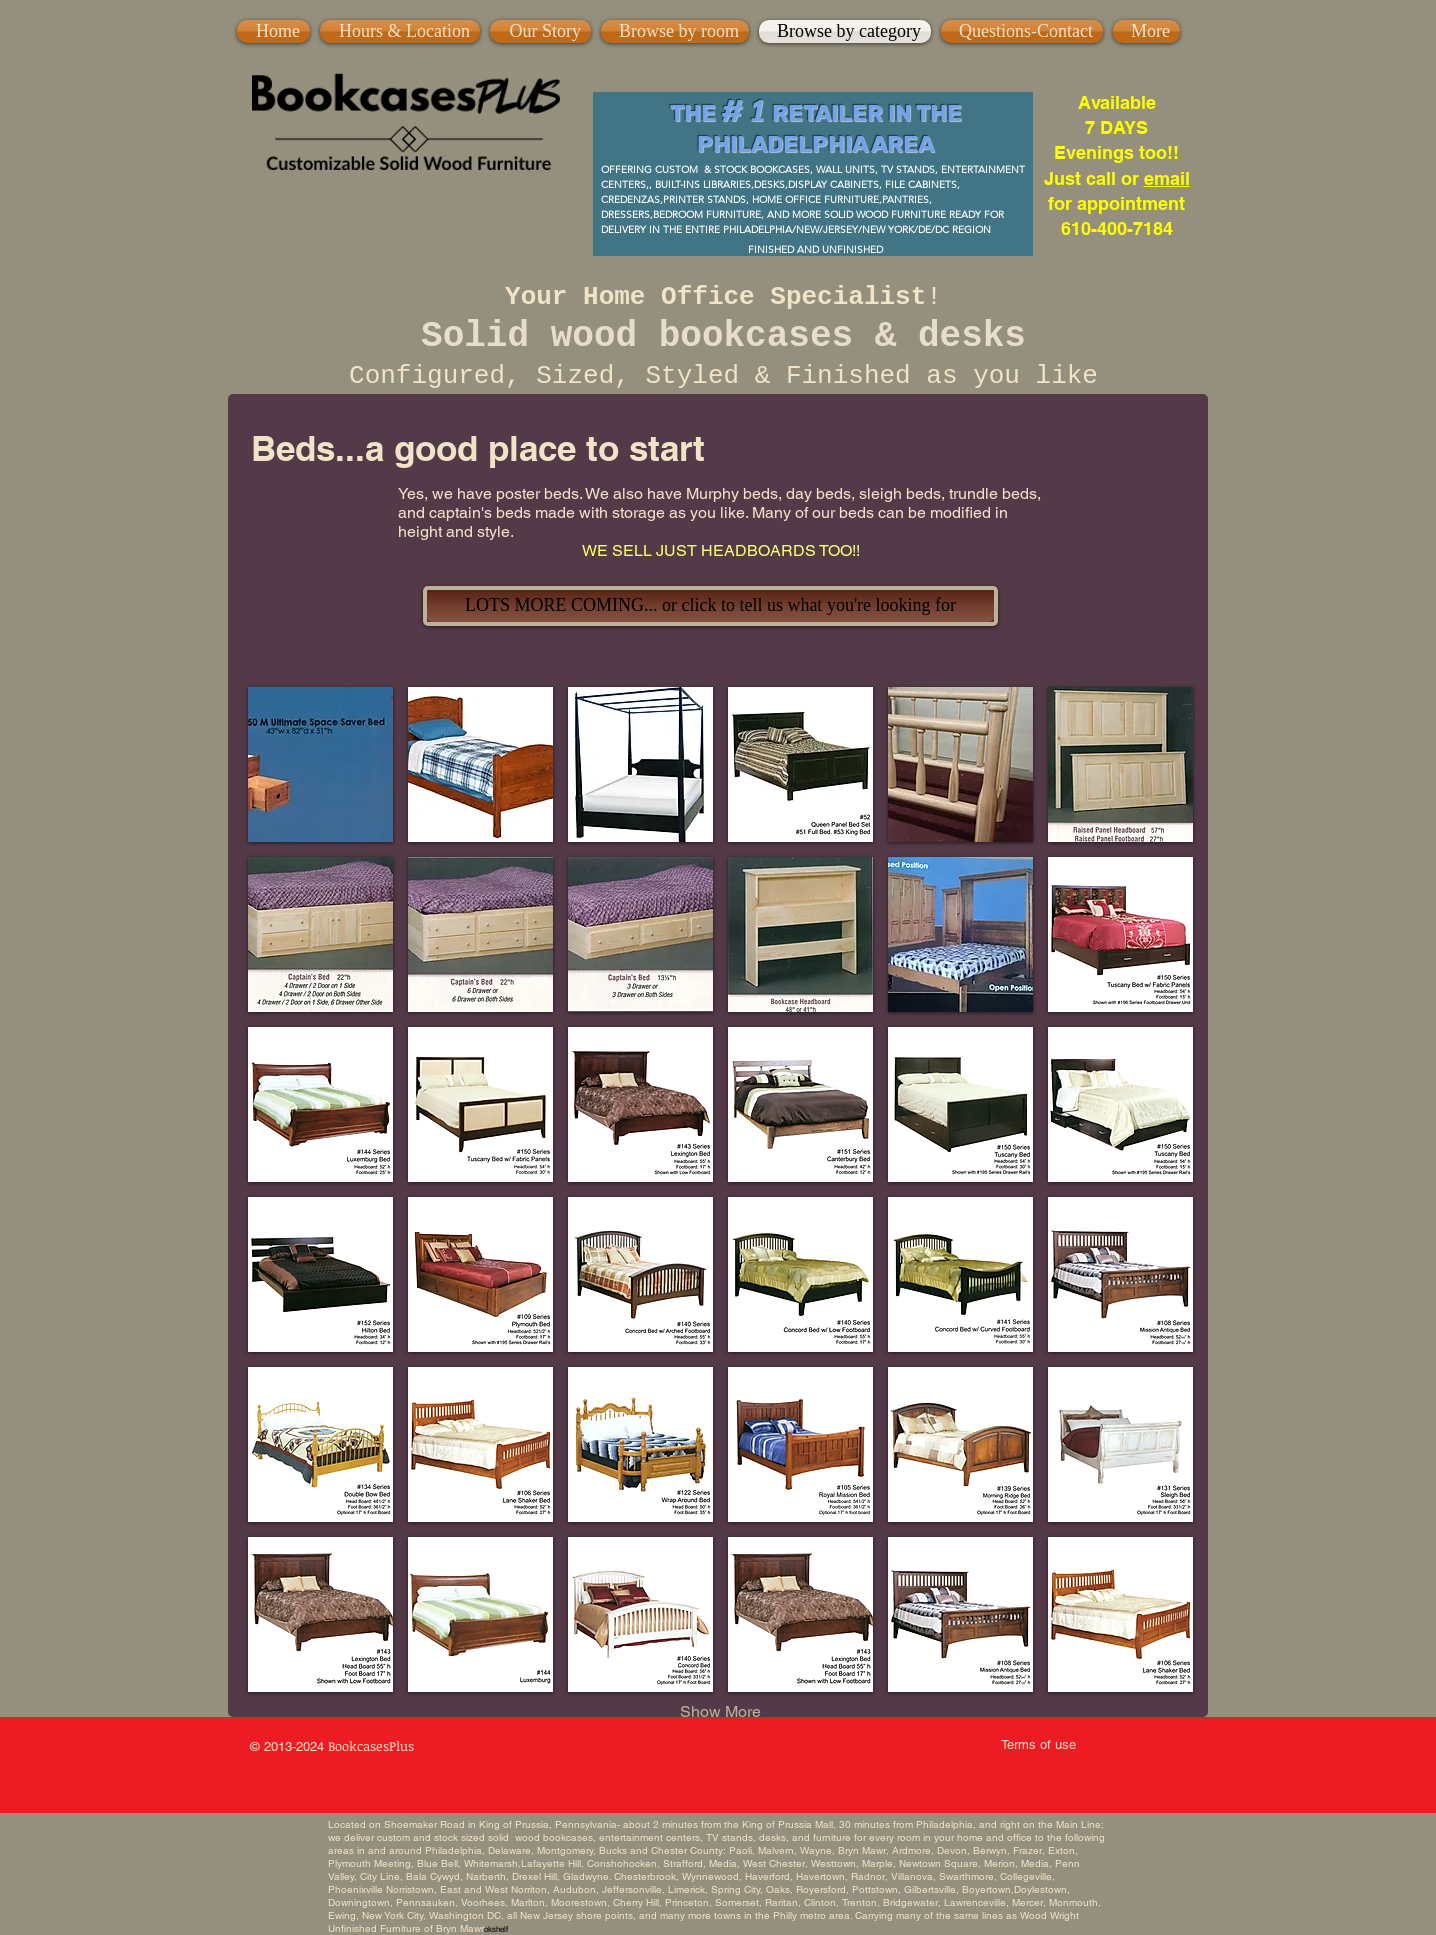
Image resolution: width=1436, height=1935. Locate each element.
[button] (320, 764)
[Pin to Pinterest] (601, 19)
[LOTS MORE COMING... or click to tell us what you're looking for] (710, 606)
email (1167, 178)
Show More (720, 1711)
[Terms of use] (1038, 1745)
